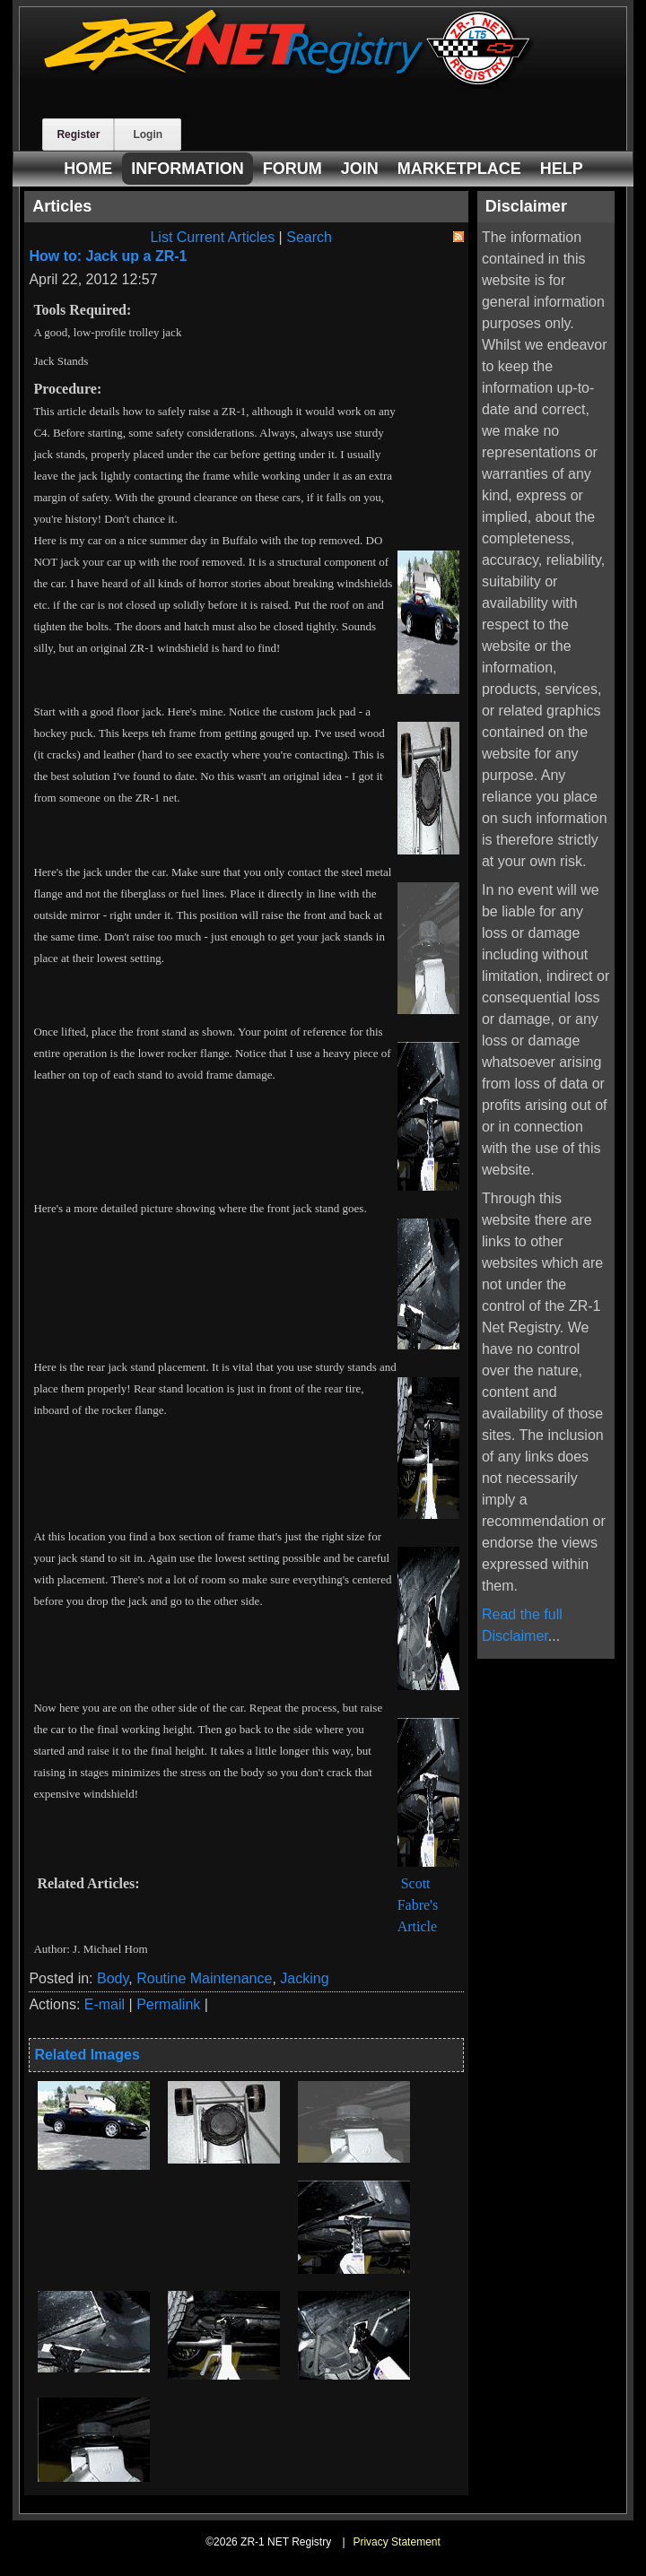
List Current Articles (212, 237)
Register (78, 134)
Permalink (168, 2004)
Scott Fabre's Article (418, 1905)
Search (309, 237)
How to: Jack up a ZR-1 (108, 256)
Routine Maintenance (204, 1978)
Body (112, 1978)
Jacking (304, 1978)
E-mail (104, 2004)
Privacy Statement (396, 2542)
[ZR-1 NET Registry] (289, 83)
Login (147, 134)
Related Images (86, 2054)
